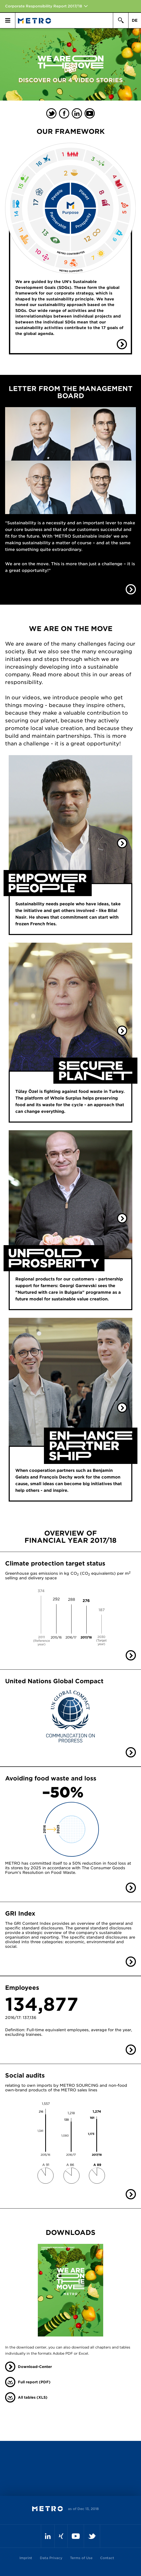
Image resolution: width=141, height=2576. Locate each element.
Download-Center (28, 2367)
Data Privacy (51, 2558)
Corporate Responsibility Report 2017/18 (43, 6)
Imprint (25, 2558)
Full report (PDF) (28, 2382)
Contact (107, 2558)
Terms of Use (81, 2558)
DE (135, 20)
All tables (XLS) (26, 2397)
